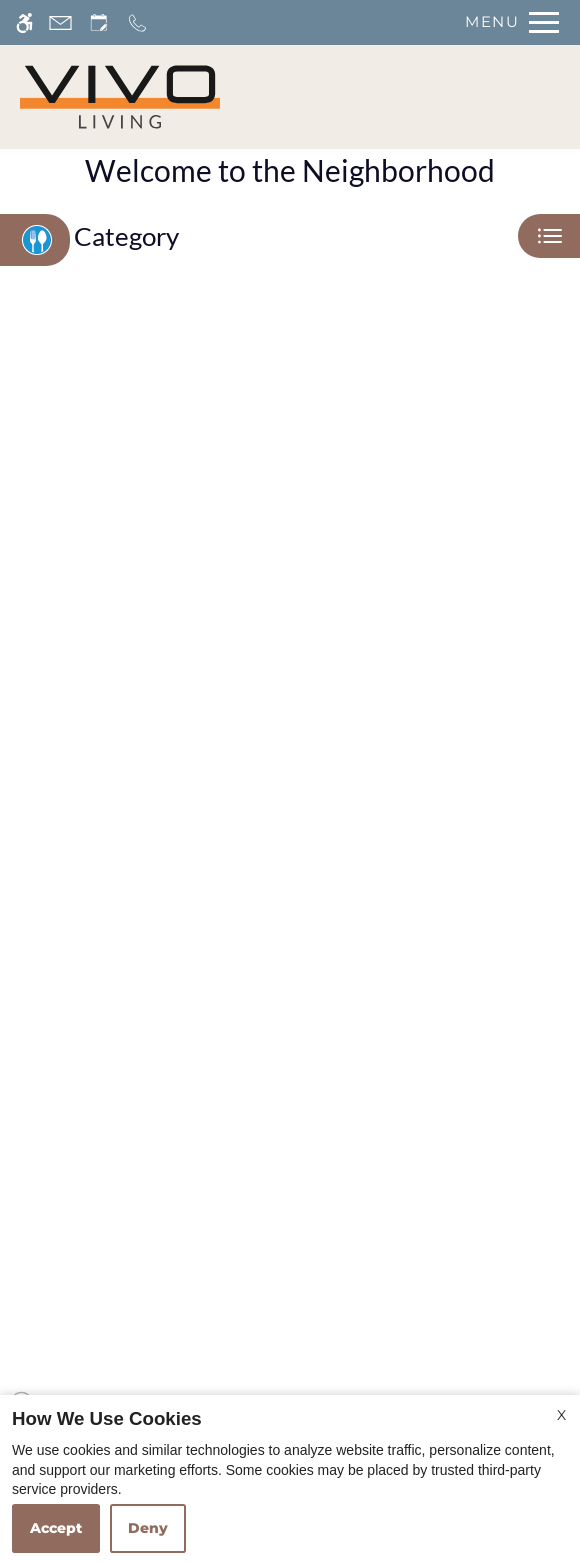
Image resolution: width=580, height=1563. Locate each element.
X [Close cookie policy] (561, 1415)
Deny (148, 1528)
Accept (56, 1528)
